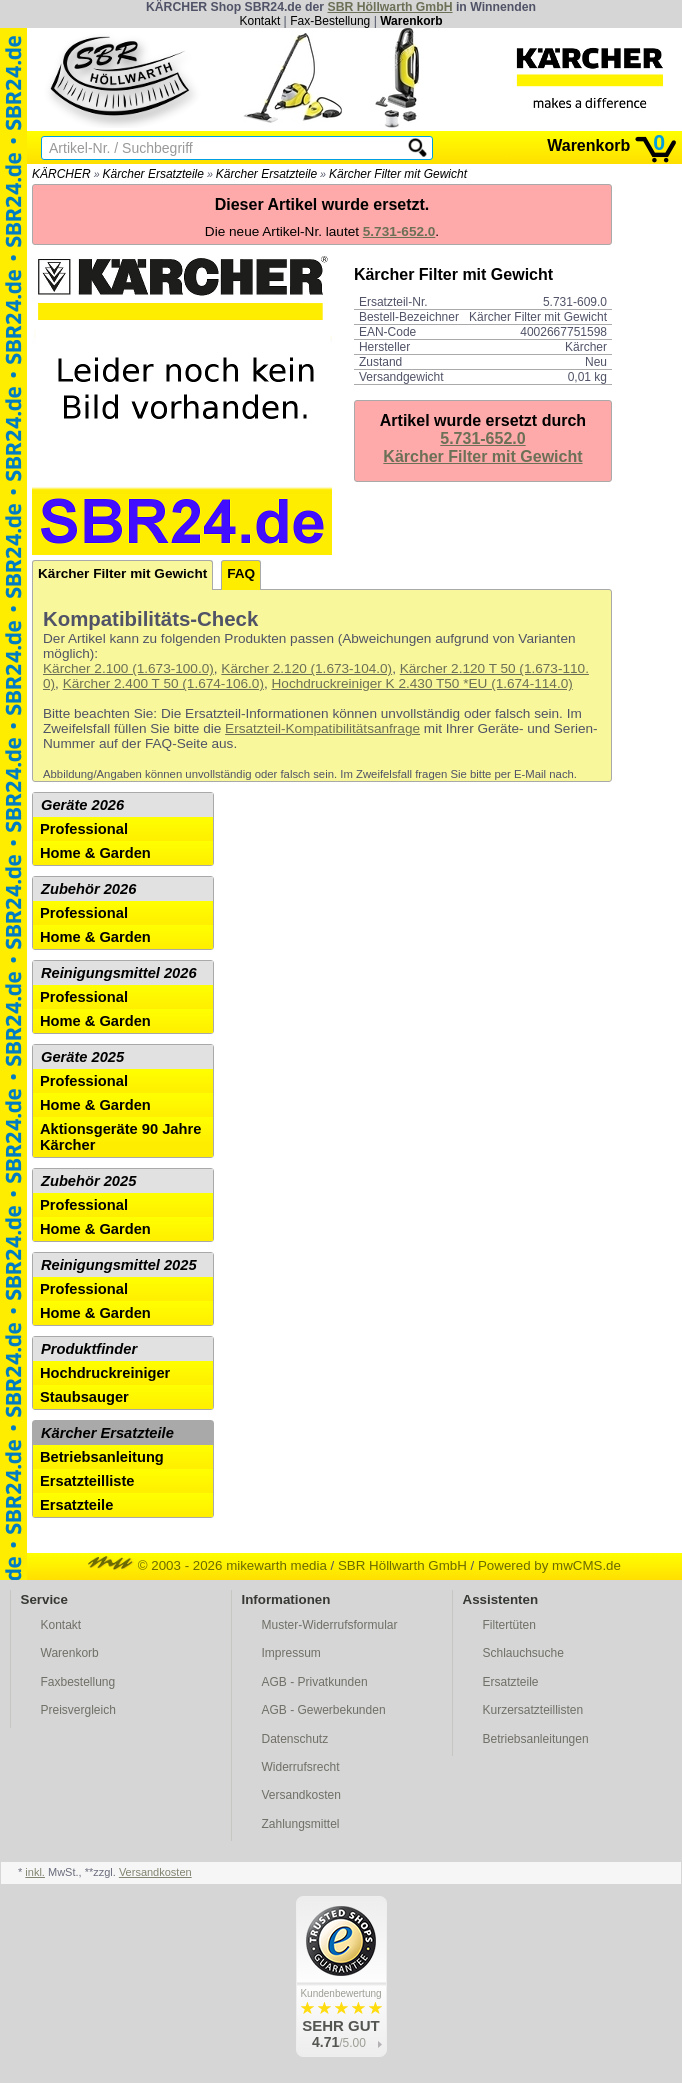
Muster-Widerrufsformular (330, 1625)
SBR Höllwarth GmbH (389, 7)
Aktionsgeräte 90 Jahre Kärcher (120, 1137)
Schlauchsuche (523, 1653)
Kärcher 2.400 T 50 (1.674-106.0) (163, 683)
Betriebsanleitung (102, 1457)
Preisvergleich (78, 1710)
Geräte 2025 (82, 1057)
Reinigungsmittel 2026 (119, 973)
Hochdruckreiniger (105, 1373)
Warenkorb (411, 21)
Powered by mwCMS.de (549, 1565)
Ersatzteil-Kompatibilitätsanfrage (322, 728)
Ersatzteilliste (87, 1481)
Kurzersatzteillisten (533, 1710)
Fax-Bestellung (330, 21)
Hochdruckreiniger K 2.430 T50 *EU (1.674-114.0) (422, 683)
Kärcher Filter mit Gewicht (398, 174)
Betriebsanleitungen (536, 1739)
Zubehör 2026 (88, 889)
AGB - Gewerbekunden (324, 1710)
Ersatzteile (76, 1505)
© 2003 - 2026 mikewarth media (207, 1565)
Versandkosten (301, 1795)
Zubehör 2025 (88, 1181)
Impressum (291, 1653)
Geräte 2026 (82, 805)
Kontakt (260, 21)
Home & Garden (95, 853)
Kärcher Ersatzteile (153, 174)
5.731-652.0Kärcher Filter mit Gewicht (482, 447)
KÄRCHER (61, 174)
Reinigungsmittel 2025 (119, 1265)
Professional (84, 829)
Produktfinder (89, 1349)
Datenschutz (295, 1739)
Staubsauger (84, 1397)
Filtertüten (509, 1625)
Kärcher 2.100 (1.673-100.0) (128, 668)
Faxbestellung (78, 1682)
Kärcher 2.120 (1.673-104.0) (306, 668)
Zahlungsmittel (301, 1824)
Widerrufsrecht (301, 1767)
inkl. (35, 1872)
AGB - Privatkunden (315, 1682)
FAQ (241, 573)
